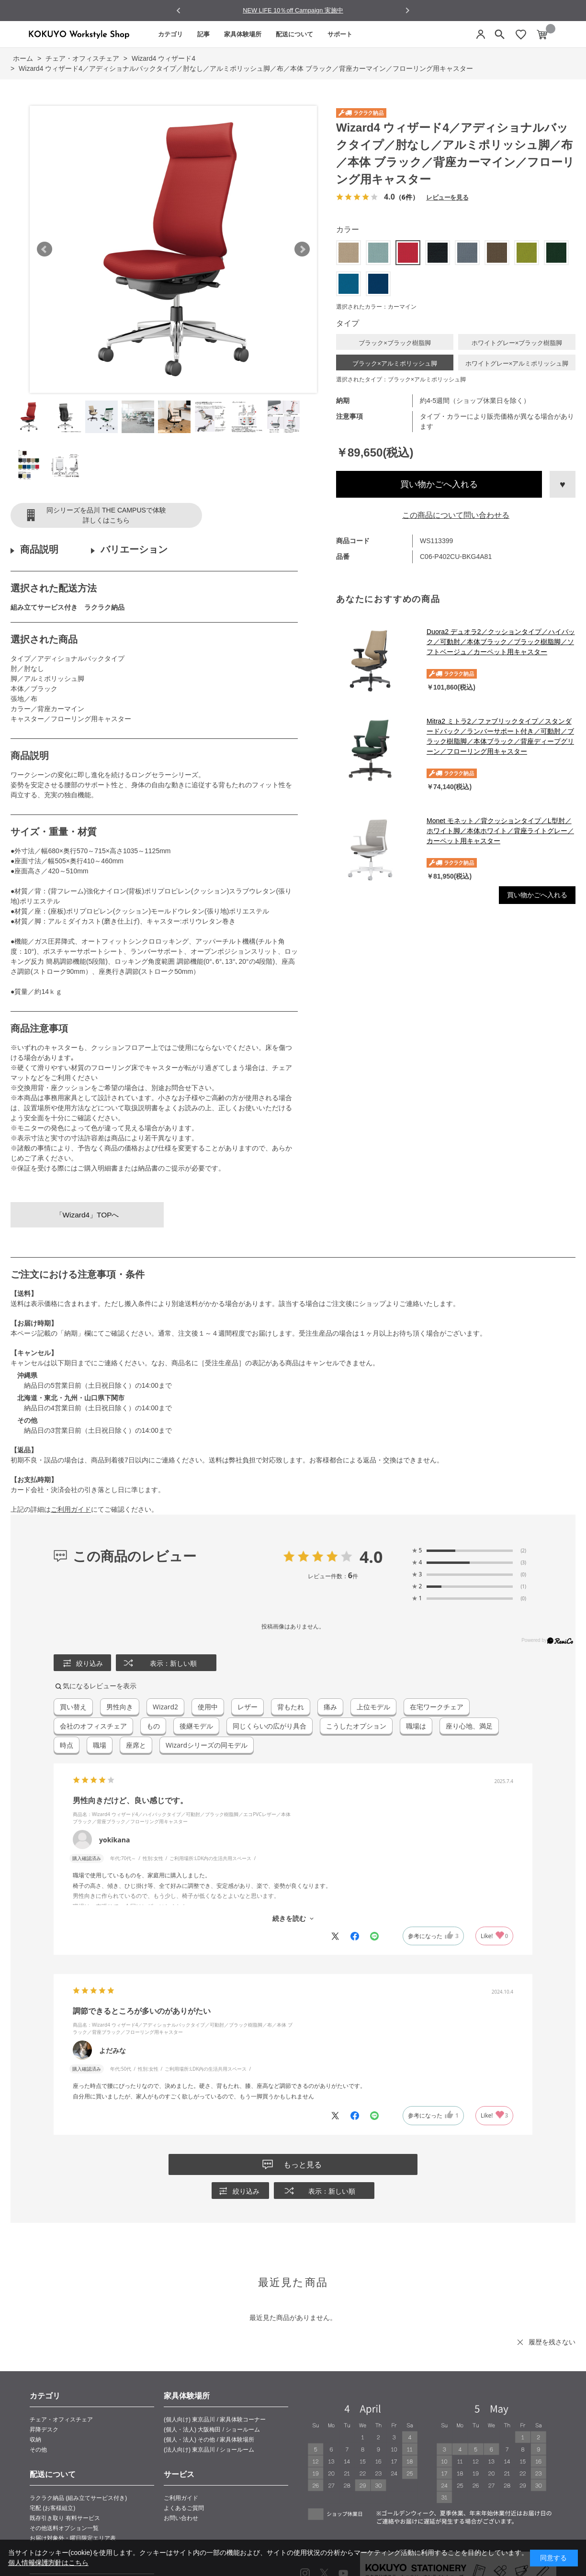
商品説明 (39, 549)
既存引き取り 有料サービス (65, 2518)
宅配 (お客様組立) (52, 2508)
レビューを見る (447, 197)
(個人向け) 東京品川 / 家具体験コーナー (215, 2419)
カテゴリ (170, 34)
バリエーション (134, 549)
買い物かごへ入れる (439, 484)
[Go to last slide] (179, 11)
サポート (339, 34)
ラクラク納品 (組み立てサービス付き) (78, 2498)
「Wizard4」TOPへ (87, 1215)
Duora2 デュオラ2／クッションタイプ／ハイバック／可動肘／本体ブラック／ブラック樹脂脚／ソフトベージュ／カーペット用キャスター (501, 642)
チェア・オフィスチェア (61, 2419)
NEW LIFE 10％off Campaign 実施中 (293, 10)
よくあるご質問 (184, 2508)
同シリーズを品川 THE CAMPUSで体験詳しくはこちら (106, 515)
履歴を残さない (552, 2342)
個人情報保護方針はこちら (48, 2562)
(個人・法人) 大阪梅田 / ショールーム (212, 2429)
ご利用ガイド (71, 1509)
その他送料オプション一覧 (64, 2528)
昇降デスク (44, 2429)
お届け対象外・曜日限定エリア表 (73, 2538)
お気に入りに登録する (562, 484)
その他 (38, 2449)
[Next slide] (407, 10)
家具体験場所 (242, 34)
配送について (294, 34)
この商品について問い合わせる (455, 515)
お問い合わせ (181, 2518)
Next (302, 249)
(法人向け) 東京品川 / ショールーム (209, 2449)
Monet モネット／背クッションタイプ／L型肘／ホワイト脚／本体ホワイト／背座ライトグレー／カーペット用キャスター (500, 831)
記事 (203, 34)
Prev (44, 249)
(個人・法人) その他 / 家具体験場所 (209, 2439)
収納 (35, 2439)
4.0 (371, 1557)
